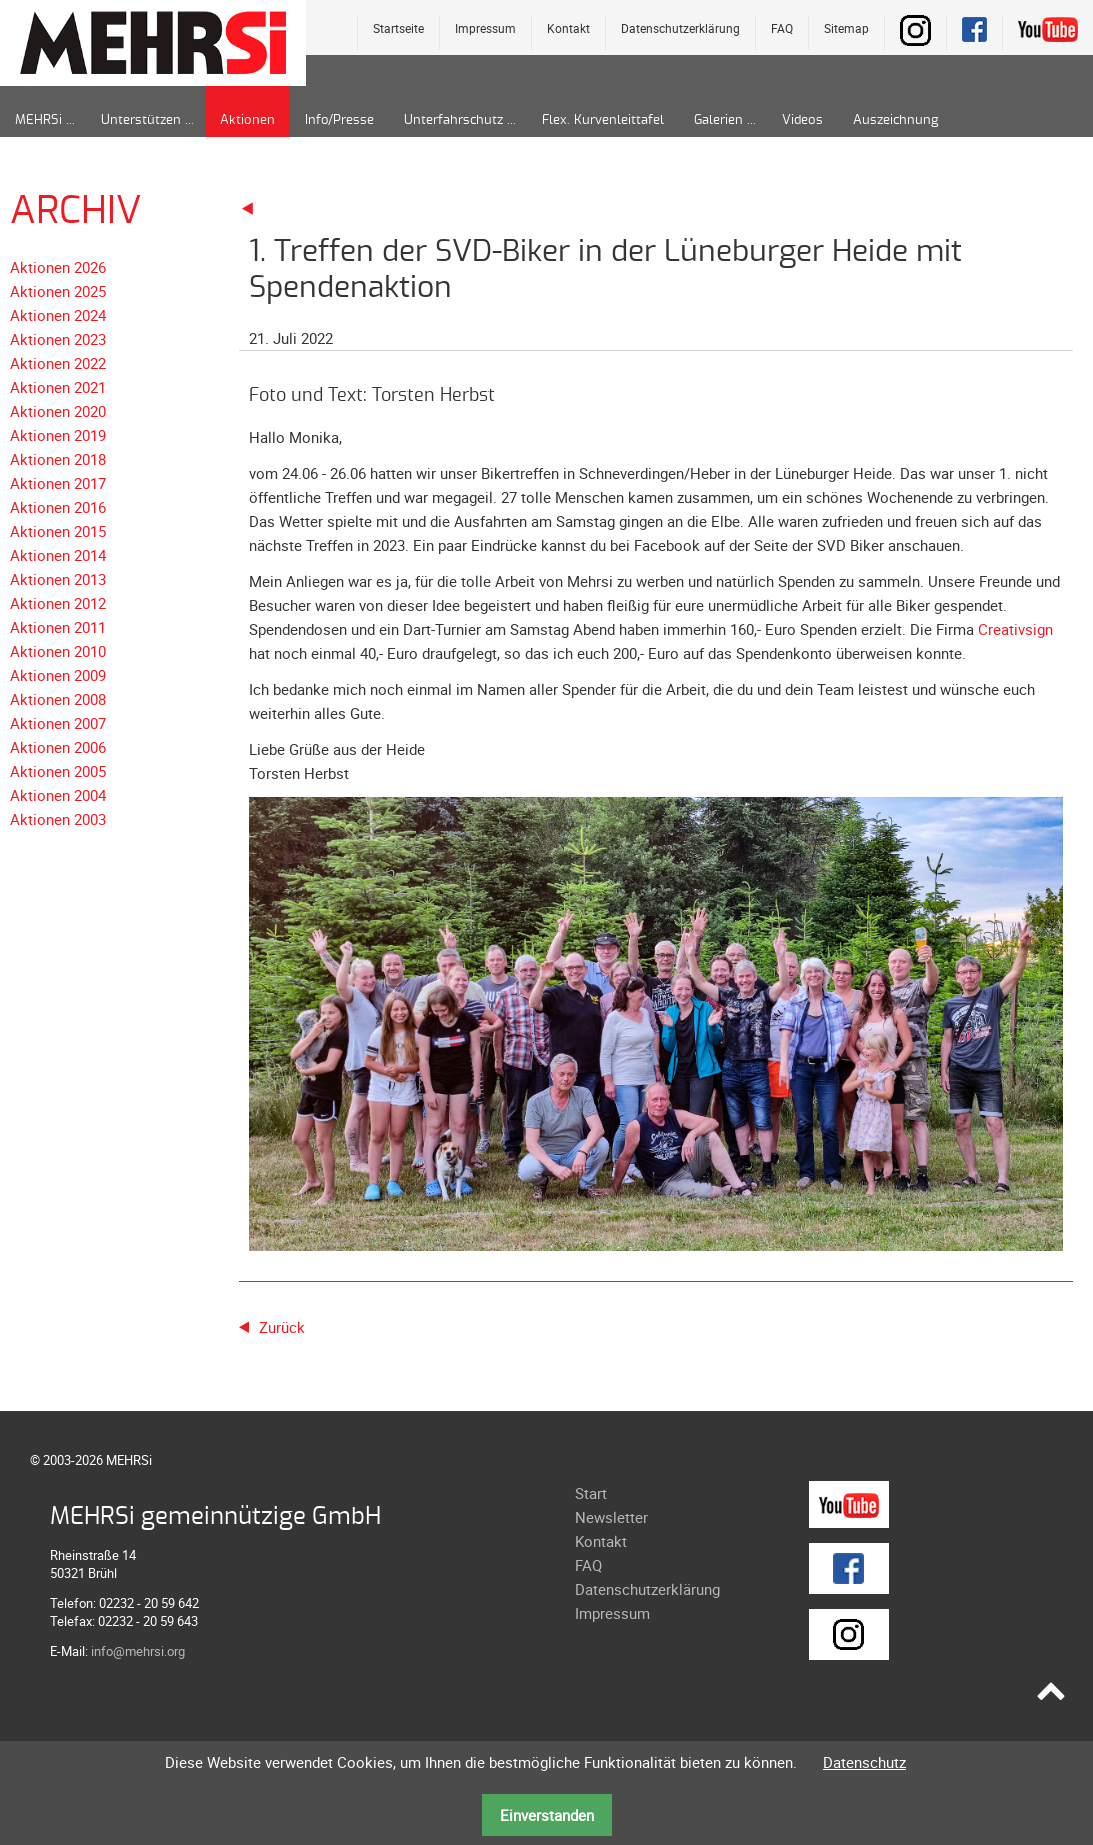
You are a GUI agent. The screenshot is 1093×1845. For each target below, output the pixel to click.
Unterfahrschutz (453, 120)
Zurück (282, 1327)
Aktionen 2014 (58, 555)
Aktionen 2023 (58, 339)
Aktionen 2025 (58, 291)
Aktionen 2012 (58, 603)
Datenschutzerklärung (680, 28)
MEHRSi (38, 120)
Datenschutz (864, 1762)
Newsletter (611, 1517)
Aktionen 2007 (58, 723)
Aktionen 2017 (58, 483)
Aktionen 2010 (58, 651)
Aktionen (247, 120)
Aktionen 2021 (58, 387)
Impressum (485, 28)
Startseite (398, 28)
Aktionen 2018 (58, 459)
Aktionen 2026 (58, 267)
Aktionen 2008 (58, 699)
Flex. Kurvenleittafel (603, 120)
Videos (802, 120)
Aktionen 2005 (58, 771)
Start (591, 1493)
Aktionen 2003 (58, 819)
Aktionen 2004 (58, 795)
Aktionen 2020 (58, 411)
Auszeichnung (895, 120)
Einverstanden (547, 1815)
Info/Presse (339, 120)
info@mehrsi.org (138, 1651)
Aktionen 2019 (58, 435)
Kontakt (568, 28)
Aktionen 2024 (58, 315)
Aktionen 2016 (58, 507)
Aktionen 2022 (58, 363)
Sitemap (846, 28)
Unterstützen (141, 120)
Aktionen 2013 (58, 579)
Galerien (718, 120)
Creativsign (1015, 629)
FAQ (782, 28)
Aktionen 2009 (58, 675)
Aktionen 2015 (58, 531)
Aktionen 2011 (58, 627)
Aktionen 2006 (58, 747)
